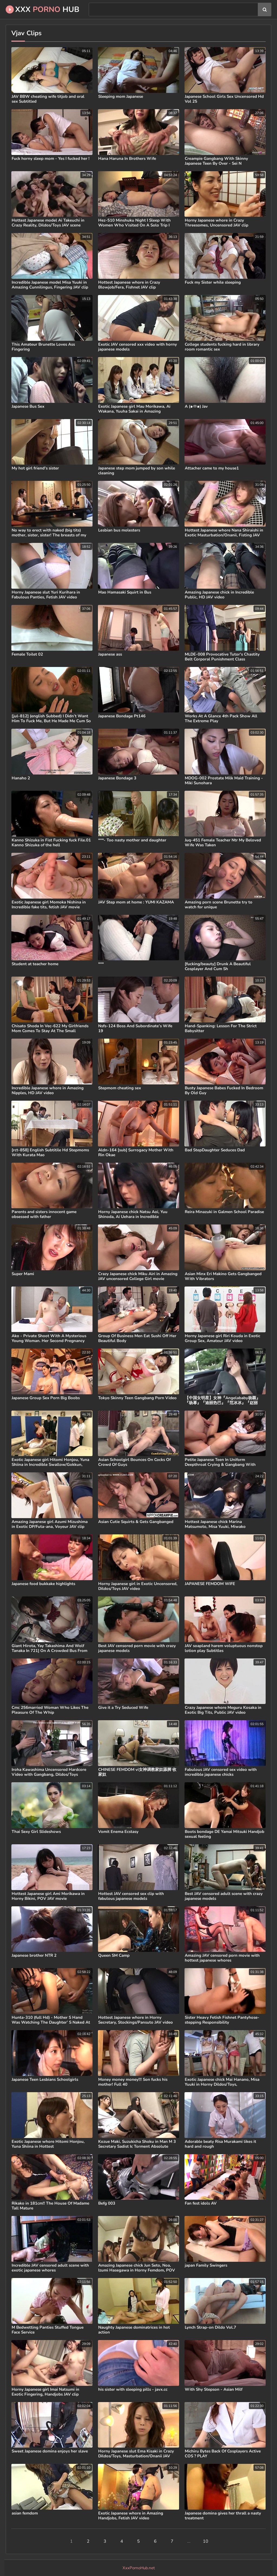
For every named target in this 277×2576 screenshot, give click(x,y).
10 (205, 2541)
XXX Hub (42, 9)
